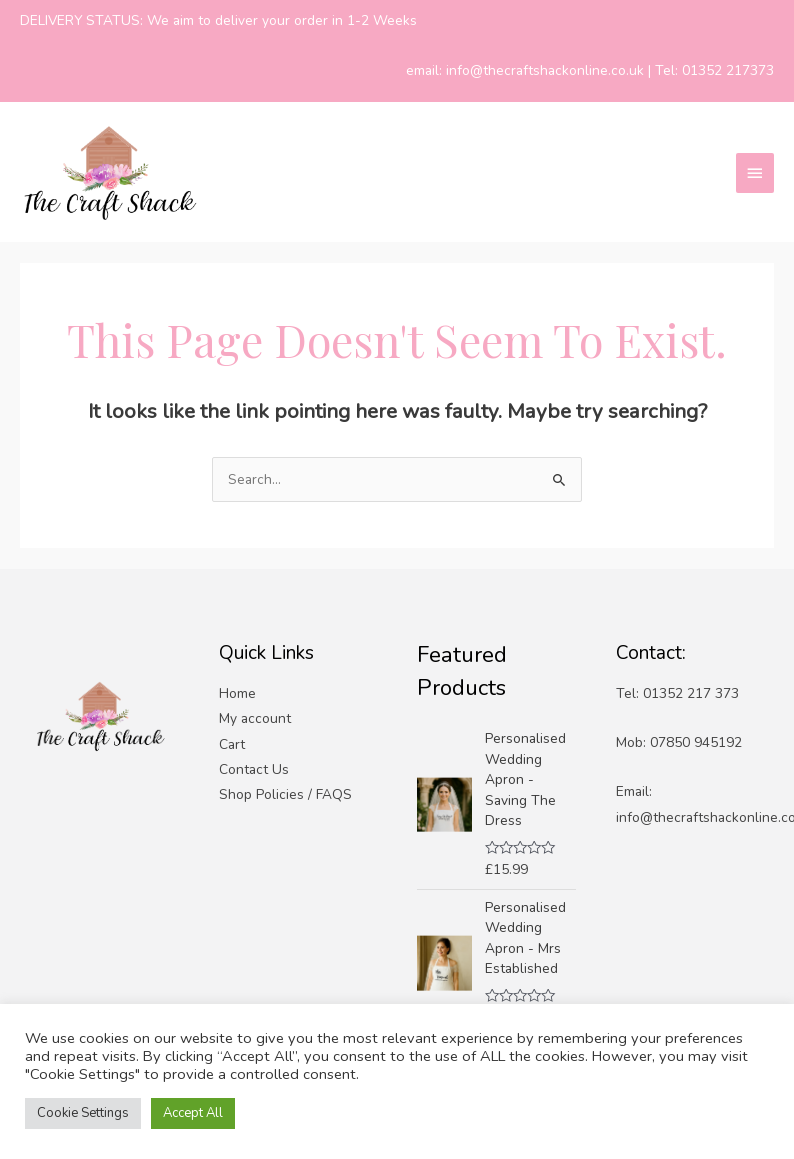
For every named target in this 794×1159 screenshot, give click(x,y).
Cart (232, 744)
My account (255, 718)
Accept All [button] (193, 1113)
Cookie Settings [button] (83, 1113)
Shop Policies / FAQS (285, 794)
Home (237, 693)
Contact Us (254, 769)
